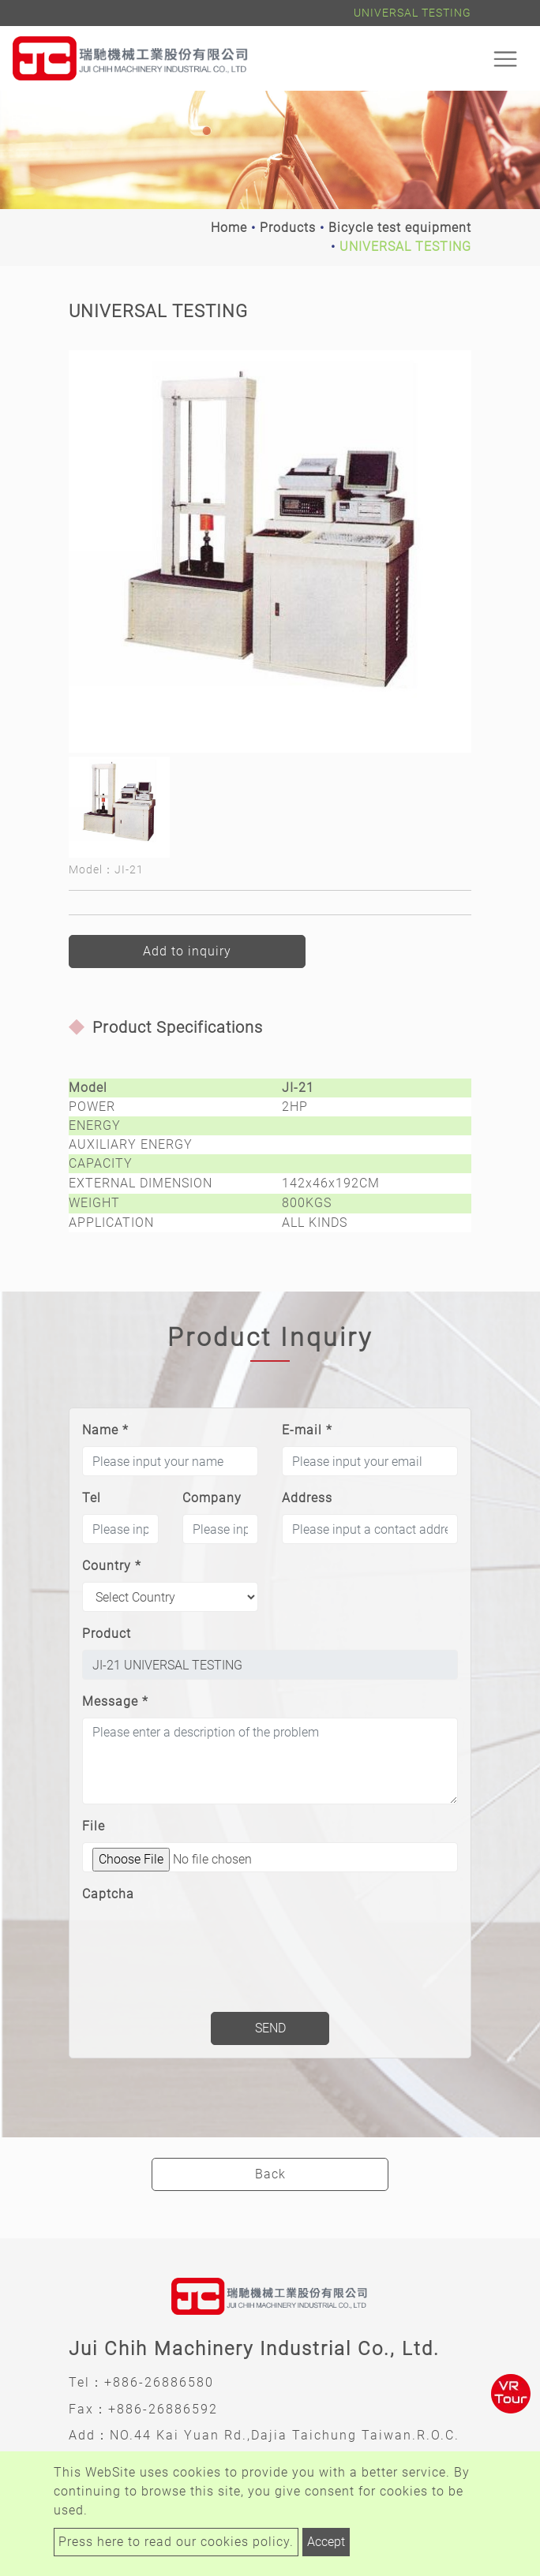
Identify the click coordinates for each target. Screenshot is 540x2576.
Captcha (108, 1893)
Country (111, 1565)
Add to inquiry (187, 951)
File (93, 1826)
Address (307, 1497)
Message (115, 1701)
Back (270, 2174)
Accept (326, 2541)
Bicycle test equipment (399, 227)
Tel (91, 1497)
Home (229, 227)
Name (105, 1430)
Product (106, 1633)
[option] (270, 551)
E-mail (307, 1430)
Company (212, 1497)
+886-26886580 (159, 2382)
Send (270, 2028)
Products (288, 227)
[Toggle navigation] (505, 58)
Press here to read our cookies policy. (176, 2541)
